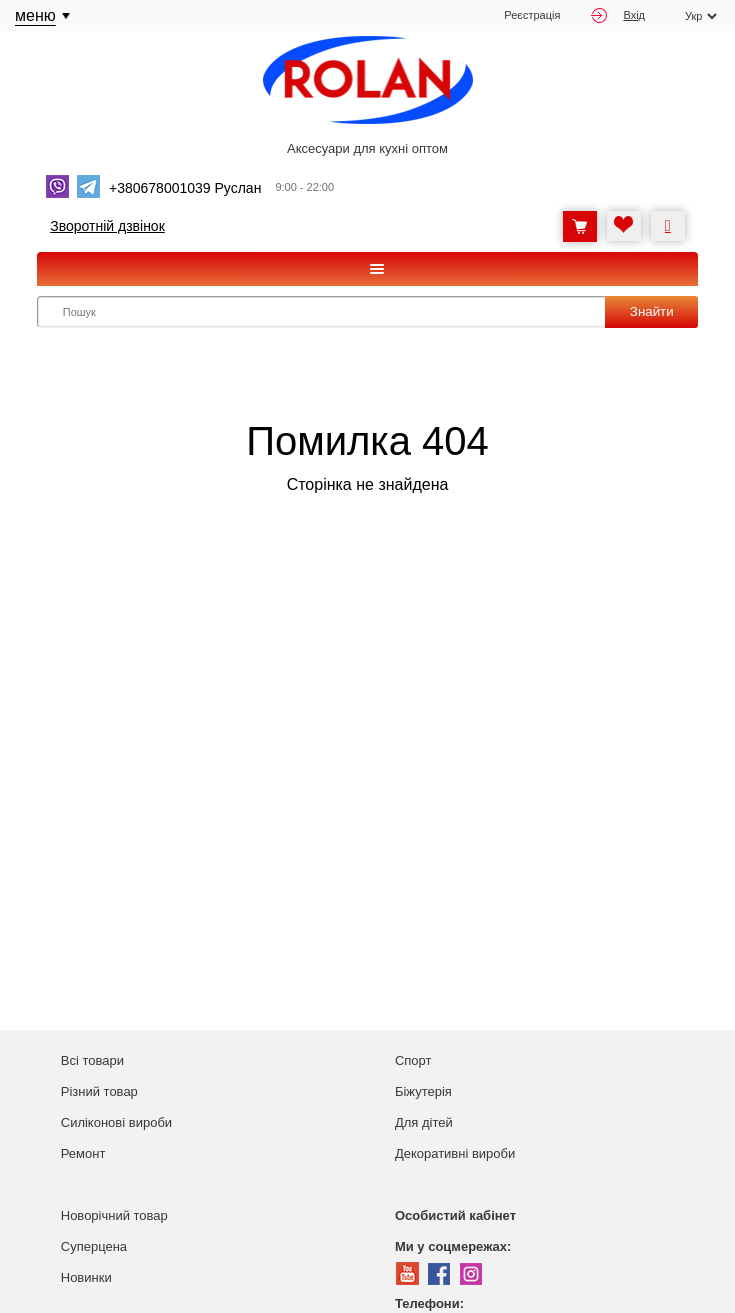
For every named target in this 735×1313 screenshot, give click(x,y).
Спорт (413, 1060)
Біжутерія (423, 1091)
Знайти (652, 311)
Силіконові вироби (116, 1122)
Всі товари (92, 1060)
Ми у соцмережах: (453, 1246)
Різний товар (99, 1091)
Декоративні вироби (455, 1153)
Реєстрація (532, 15)
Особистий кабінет (455, 1215)
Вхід (618, 15)
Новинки (86, 1277)
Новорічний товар (114, 1215)
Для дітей (424, 1122)
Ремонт (83, 1153)
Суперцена (94, 1246)
